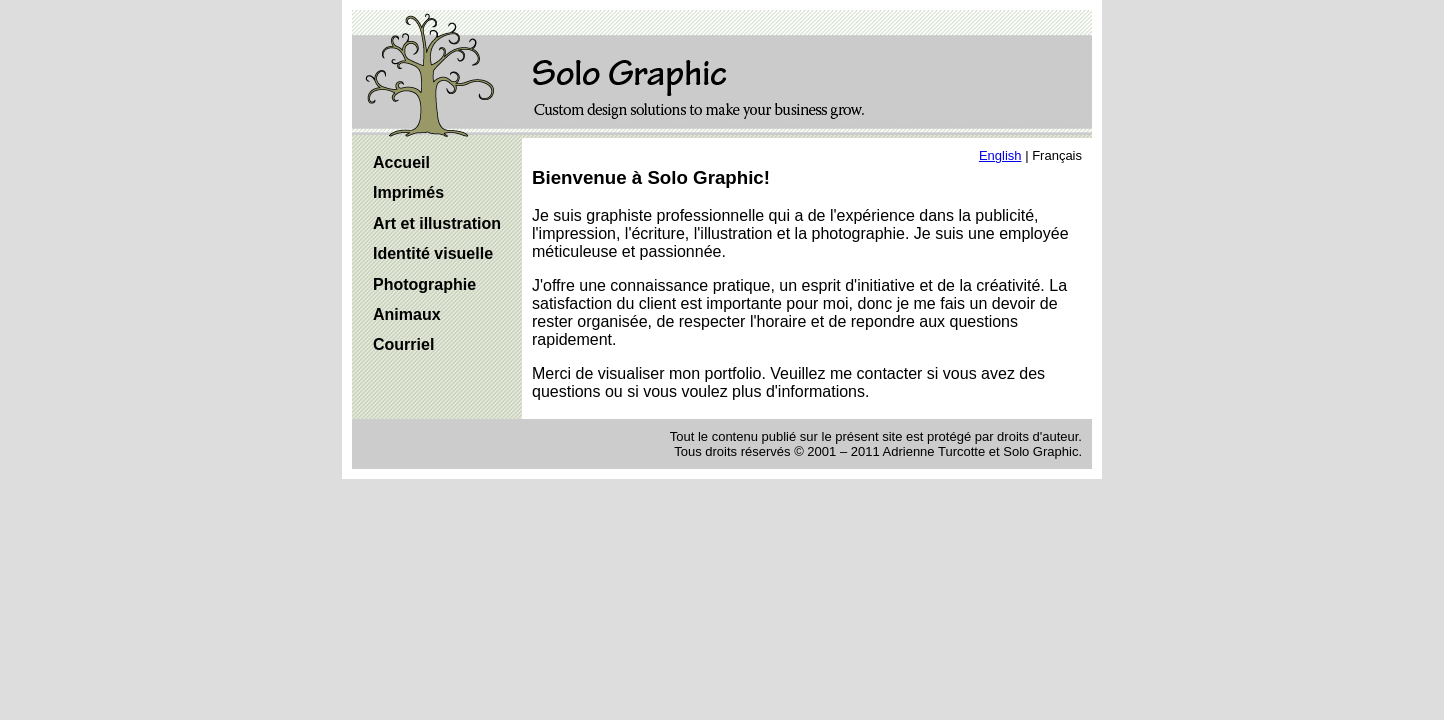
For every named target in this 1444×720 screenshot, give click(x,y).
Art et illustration (437, 223)
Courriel (403, 344)
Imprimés (408, 192)
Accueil (401, 162)
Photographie (424, 284)
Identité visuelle (433, 253)
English (1000, 155)
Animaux (407, 314)
